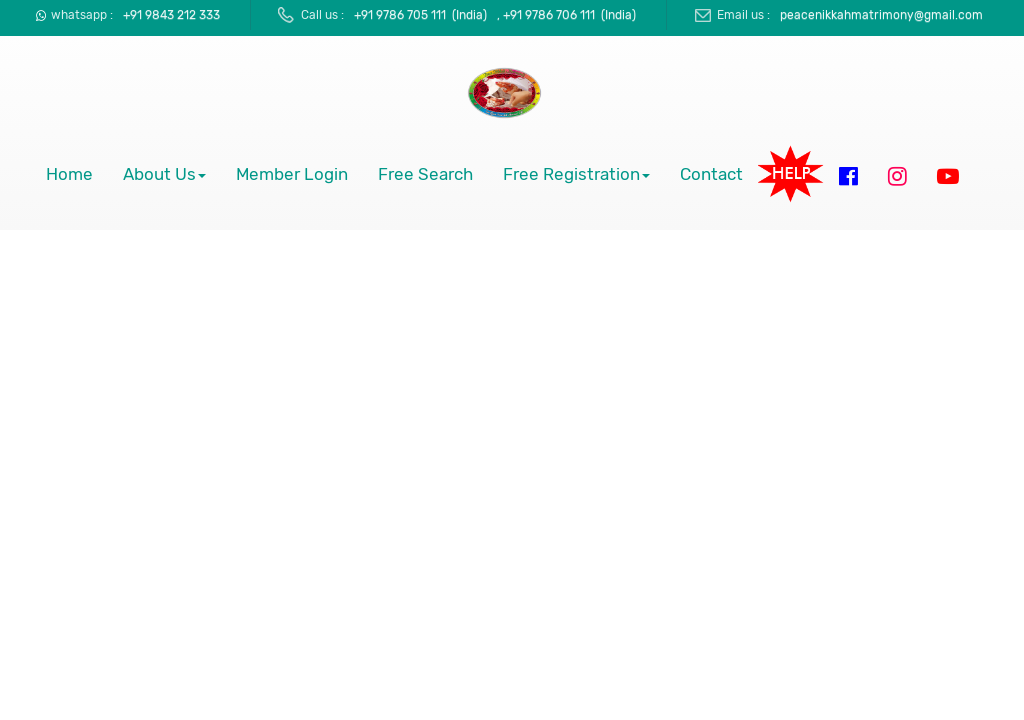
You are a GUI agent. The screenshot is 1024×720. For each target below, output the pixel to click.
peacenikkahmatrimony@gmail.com (881, 15)
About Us (164, 174)
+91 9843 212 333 (171, 15)
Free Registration (576, 174)
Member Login (292, 174)
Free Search (425, 174)
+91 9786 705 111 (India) (420, 15)
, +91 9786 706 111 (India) (566, 15)
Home (69, 174)
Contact (711, 174)
